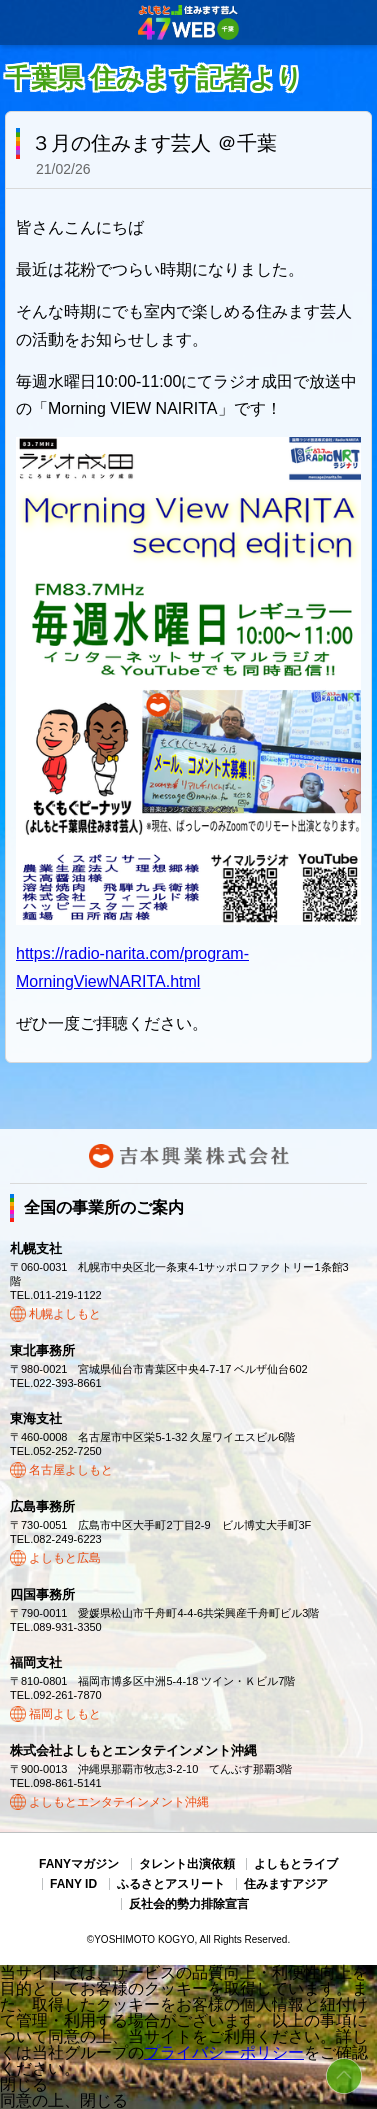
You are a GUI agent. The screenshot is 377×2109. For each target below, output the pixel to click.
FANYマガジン (79, 1864)
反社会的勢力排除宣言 (189, 1904)
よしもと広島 (65, 1558)
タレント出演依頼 (187, 1864)
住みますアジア (286, 1884)
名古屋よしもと (71, 1470)
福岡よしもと (65, 1714)
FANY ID (73, 1884)
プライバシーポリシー (224, 2052)
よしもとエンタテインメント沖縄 (119, 1802)
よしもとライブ (296, 1864)
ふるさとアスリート (171, 1884)
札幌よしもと (65, 1314)
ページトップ (344, 2076)
